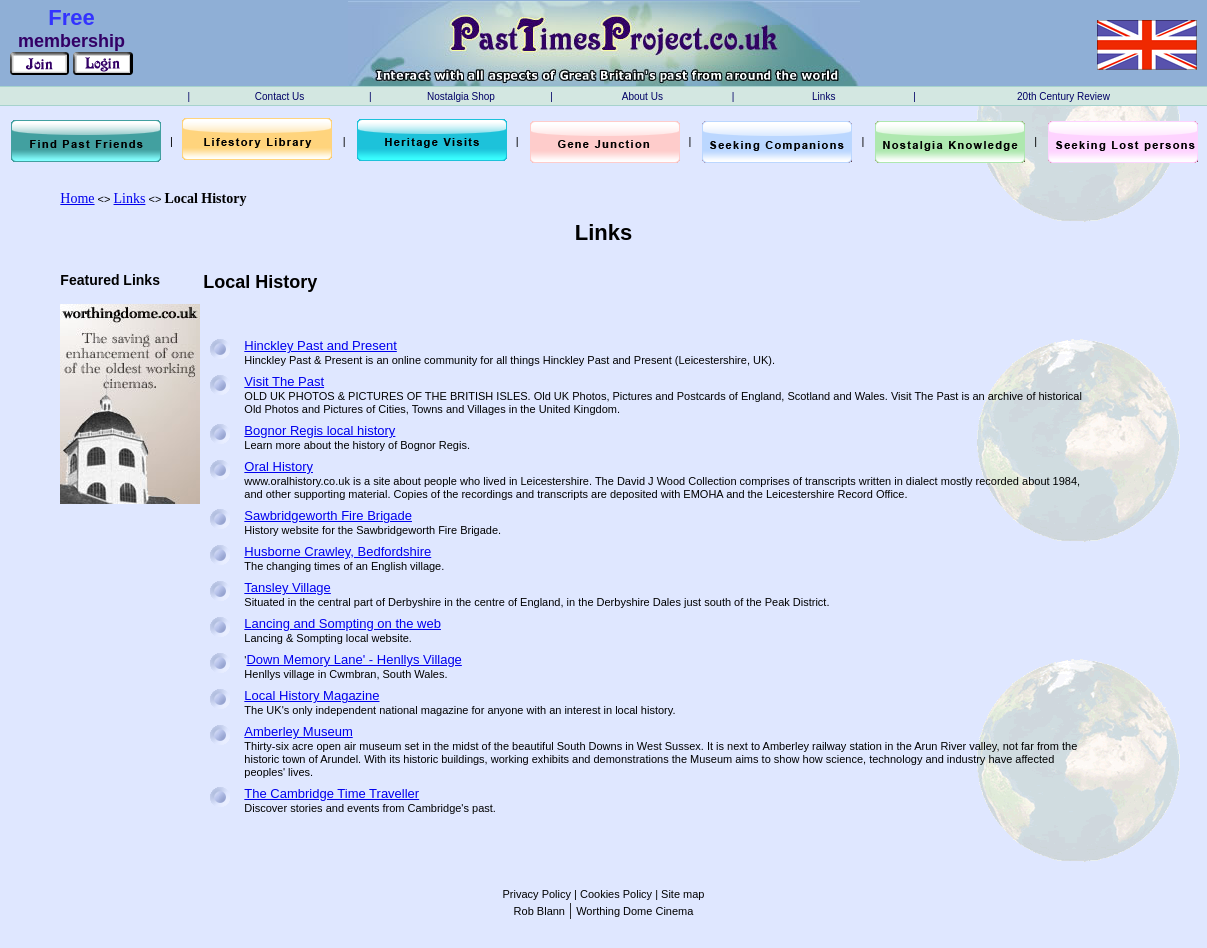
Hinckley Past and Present (320, 345)
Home (77, 198)
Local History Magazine (311, 695)
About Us (642, 96)
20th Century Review (1063, 96)
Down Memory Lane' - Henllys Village (353, 659)
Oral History (278, 466)
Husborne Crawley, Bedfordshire (337, 551)
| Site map (678, 894)
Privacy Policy (537, 894)
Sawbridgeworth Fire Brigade (328, 515)
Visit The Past (284, 381)
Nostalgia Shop (461, 96)
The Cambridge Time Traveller (331, 793)
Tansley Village (287, 587)
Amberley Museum (298, 731)
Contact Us (279, 96)
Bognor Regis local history (319, 430)
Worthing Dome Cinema (634, 911)
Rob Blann (539, 911)
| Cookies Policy (611, 894)
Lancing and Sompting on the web (342, 623)
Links (823, 96)
